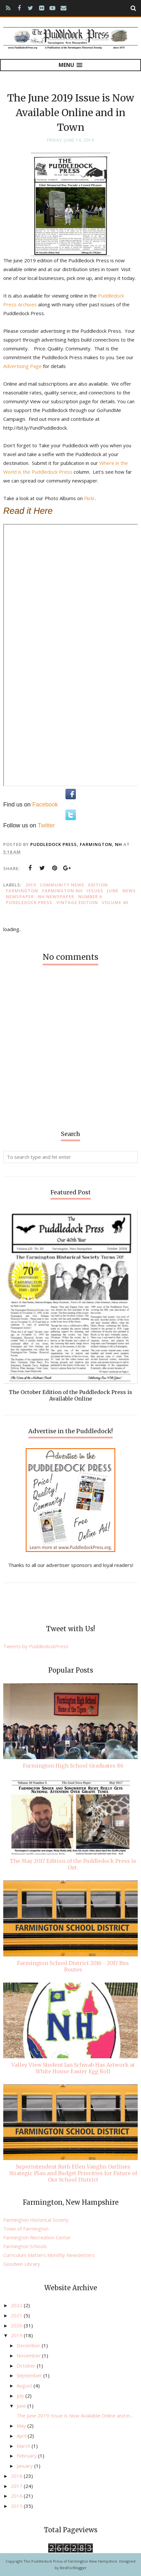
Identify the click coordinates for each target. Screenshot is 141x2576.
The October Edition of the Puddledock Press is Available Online (70, 1395)
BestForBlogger (73, 2567)
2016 (17, 2495)
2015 (17, 2506)
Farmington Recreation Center (37, 2237)
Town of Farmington (26, 2228)
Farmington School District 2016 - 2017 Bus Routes (73, 1966)
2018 (17, 2476)
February (27, 2455)
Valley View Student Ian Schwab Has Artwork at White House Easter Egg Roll (73, 2068)
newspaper (20, 896)
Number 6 (90, 896)
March (24, 2446)
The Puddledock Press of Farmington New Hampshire (70, 2561)
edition (98, 885)
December (29, 2345)
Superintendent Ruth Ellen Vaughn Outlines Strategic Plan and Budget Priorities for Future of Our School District (73, 2173)
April (22, 2435)
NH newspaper (56, 896)
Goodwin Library (21, 2264)
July (21, 2395)
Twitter (46, 825)
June (113, 891)
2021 (17, 2315)
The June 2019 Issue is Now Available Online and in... (75, 2415)
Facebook (45, 804)
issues (95, 891)
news (129, 891)
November (29, 2355)
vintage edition (77, 902)
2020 (17, 2325)
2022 (17, 2305)
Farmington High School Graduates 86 (73, 1765)
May (22, 2425)
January (25, 2465)
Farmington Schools (25, 2246)
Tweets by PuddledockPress (35, 1646)
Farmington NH (62, 891)
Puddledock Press (29, 902)
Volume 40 (115, 902)
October (27, 2365)
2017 (17, 2486)
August (25, 2385)
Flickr (89, 498)
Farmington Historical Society (36, 2219)
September (30, 2375)
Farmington (22, 891)
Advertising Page (22, 366)
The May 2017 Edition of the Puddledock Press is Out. (73, 1864)
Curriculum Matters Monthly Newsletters (49, 2255)
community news (62, 885)
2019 (30, 885)
